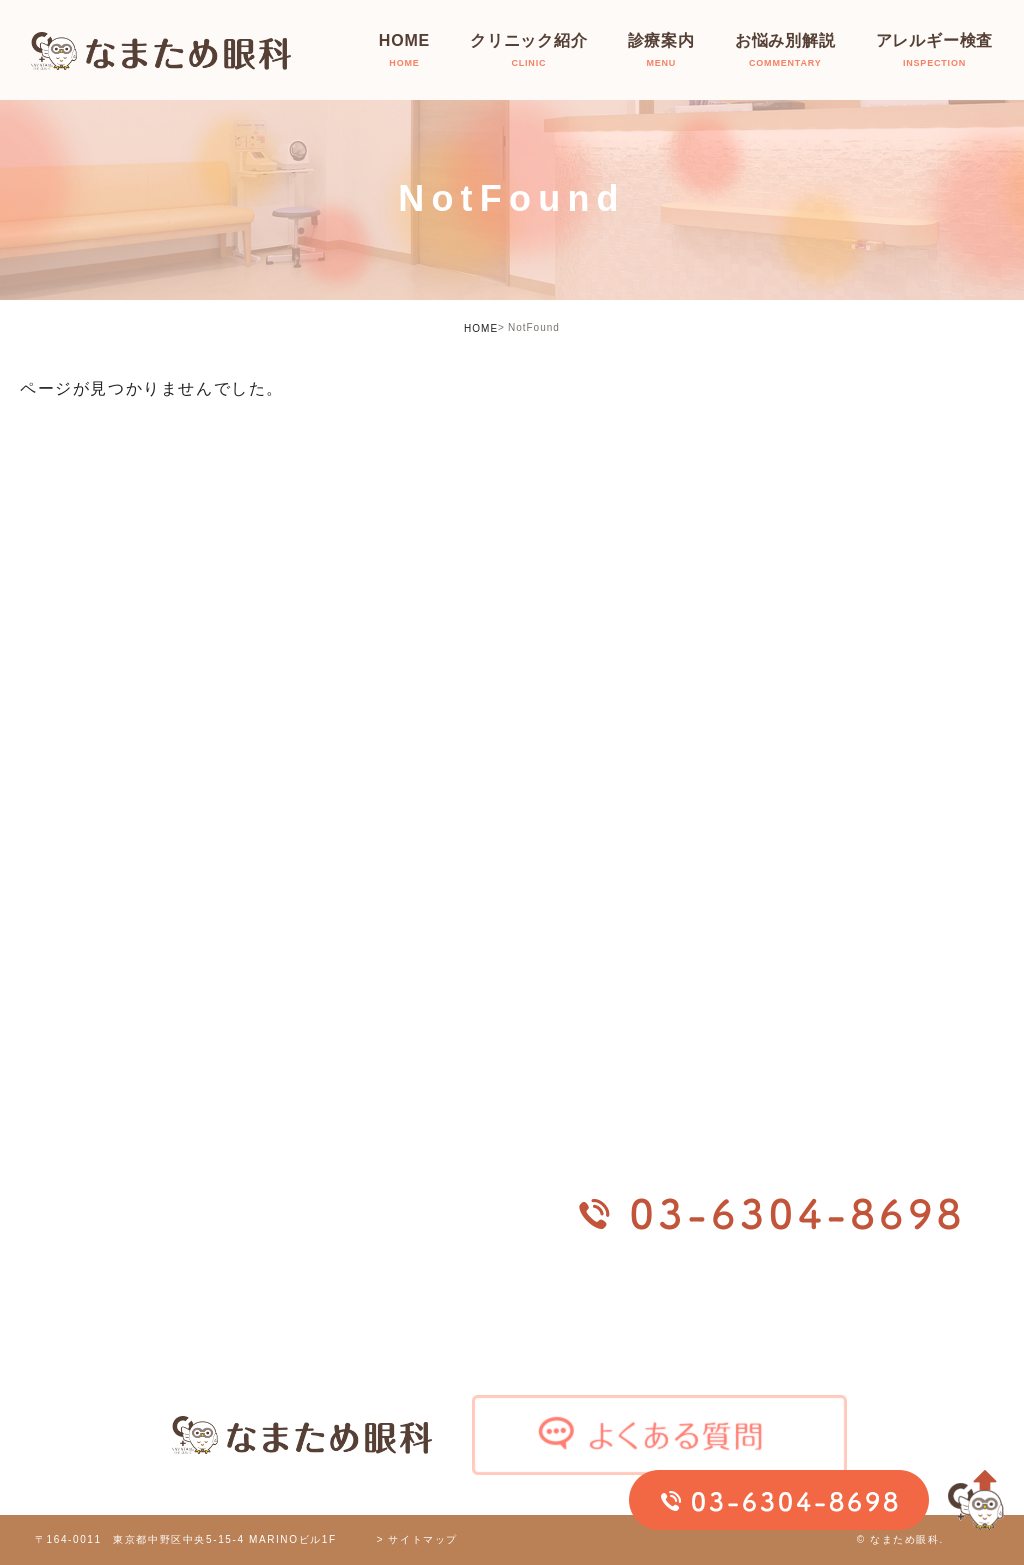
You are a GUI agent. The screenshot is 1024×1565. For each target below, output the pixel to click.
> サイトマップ (417, 1539)
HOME (481, 328)
